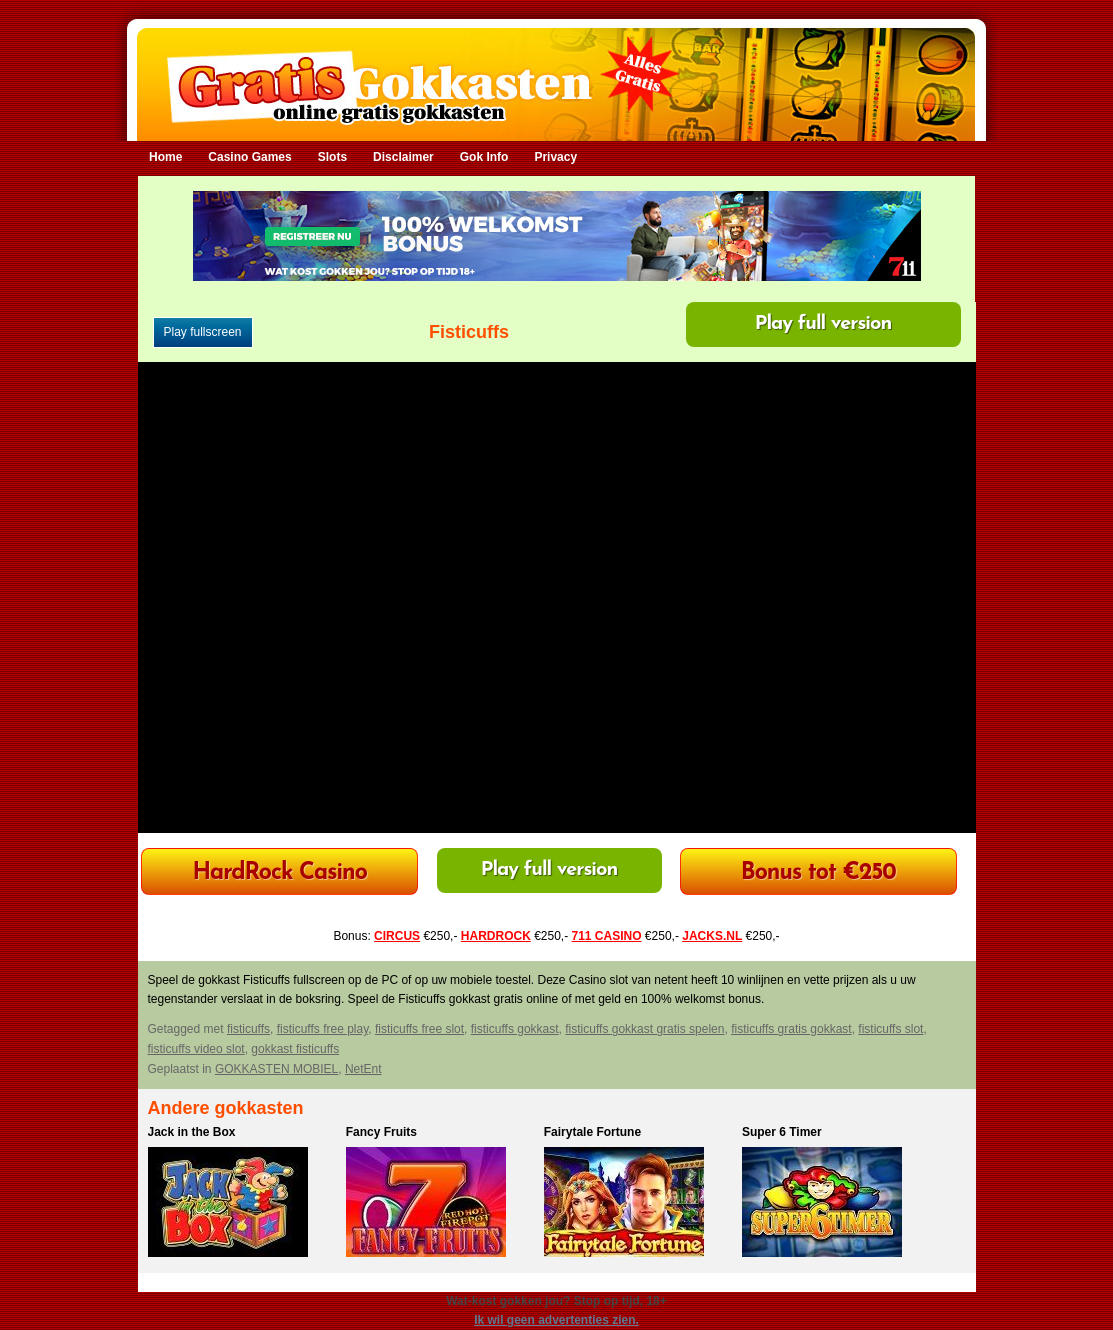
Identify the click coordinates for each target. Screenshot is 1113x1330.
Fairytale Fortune (592, 1132)
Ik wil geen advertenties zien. (556, 1320)
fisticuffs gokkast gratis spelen (644, 1029)
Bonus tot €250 (818, 873)
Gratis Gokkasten (556, 70)
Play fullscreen (203, 332)
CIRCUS (397, 936)
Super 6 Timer (782, 1132)
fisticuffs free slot (419, 1029)
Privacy (555, 157)
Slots (332, 157)
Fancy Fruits (381, 1132)
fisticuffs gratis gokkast (791, 1029)
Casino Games (249, 157)
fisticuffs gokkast (515, 1029)
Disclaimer (403, 157)
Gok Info (484, 157)
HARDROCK (496, 936)
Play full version (823, 324)
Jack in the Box (192, 1132)
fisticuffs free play (323, 1029)
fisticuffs (248, 1029)
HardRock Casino (279, 873)
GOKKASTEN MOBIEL (276, 1069)
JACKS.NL (712, 936)
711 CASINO (607, 936)
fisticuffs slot (890, 1029)
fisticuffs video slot (196, 1049)
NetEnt (363, 1069)
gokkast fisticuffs (295, 1049)
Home (165, 157)
